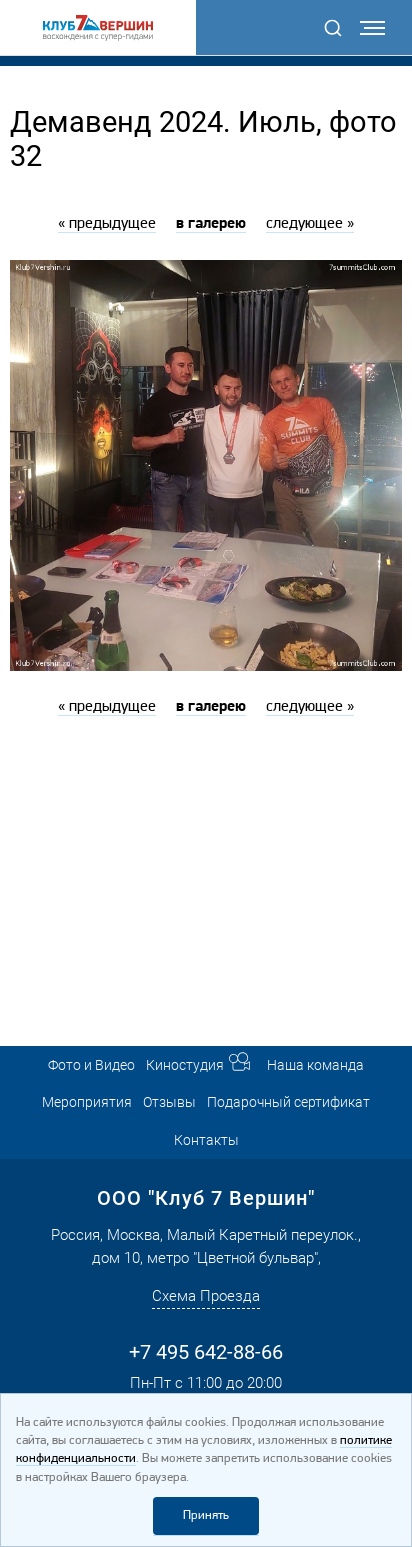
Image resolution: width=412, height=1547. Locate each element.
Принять (206, 1515)
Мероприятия (87, 1102)
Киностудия (185, 1065)
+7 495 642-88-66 (206, 1352)
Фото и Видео (91, 1065)
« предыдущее (107, 224)
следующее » (310, 224)
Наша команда (315, 1065)
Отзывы (169, 1102)
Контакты (206, 1140)
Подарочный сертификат (288, 1102)
